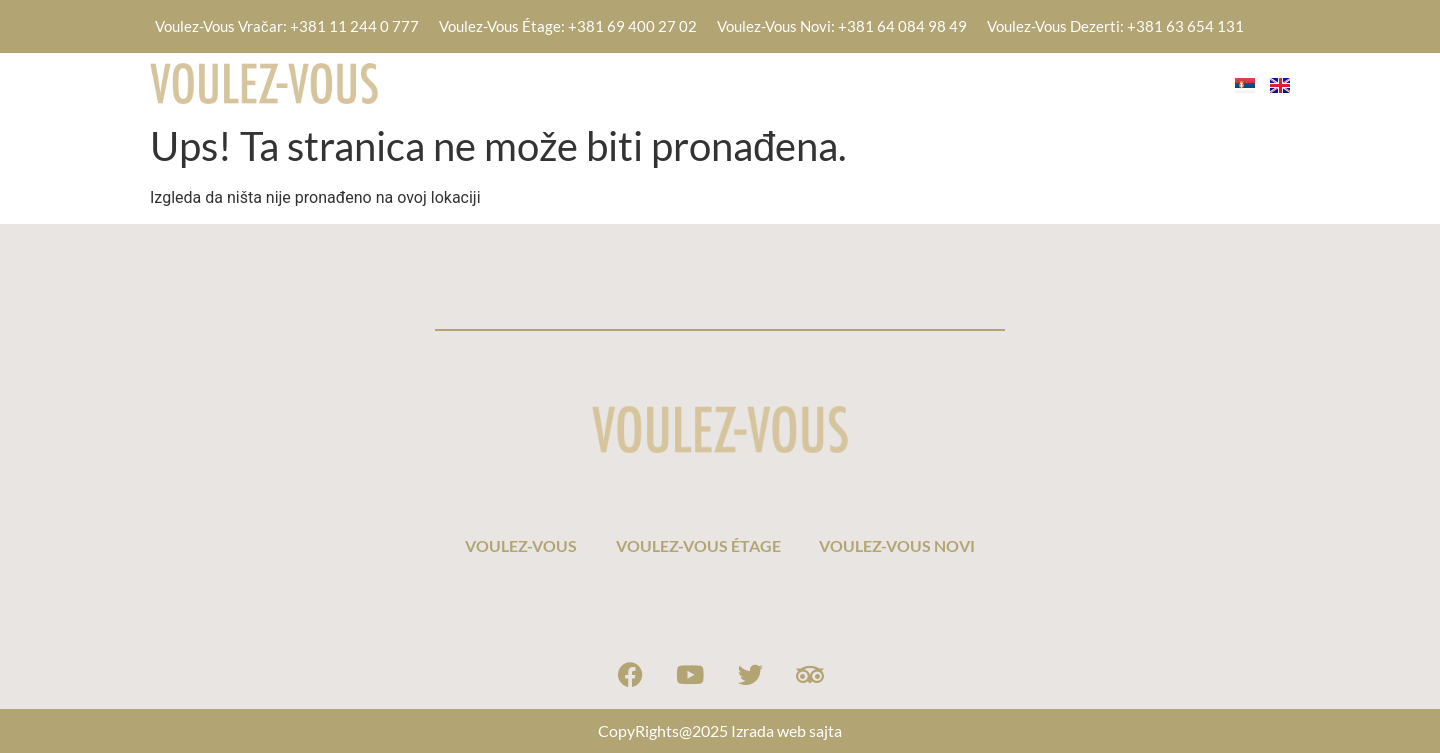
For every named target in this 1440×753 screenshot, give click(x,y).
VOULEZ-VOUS (728, 82)
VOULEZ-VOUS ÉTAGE (906, 82)
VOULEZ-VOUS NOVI (1107, 82)
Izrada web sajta (786, 730)
